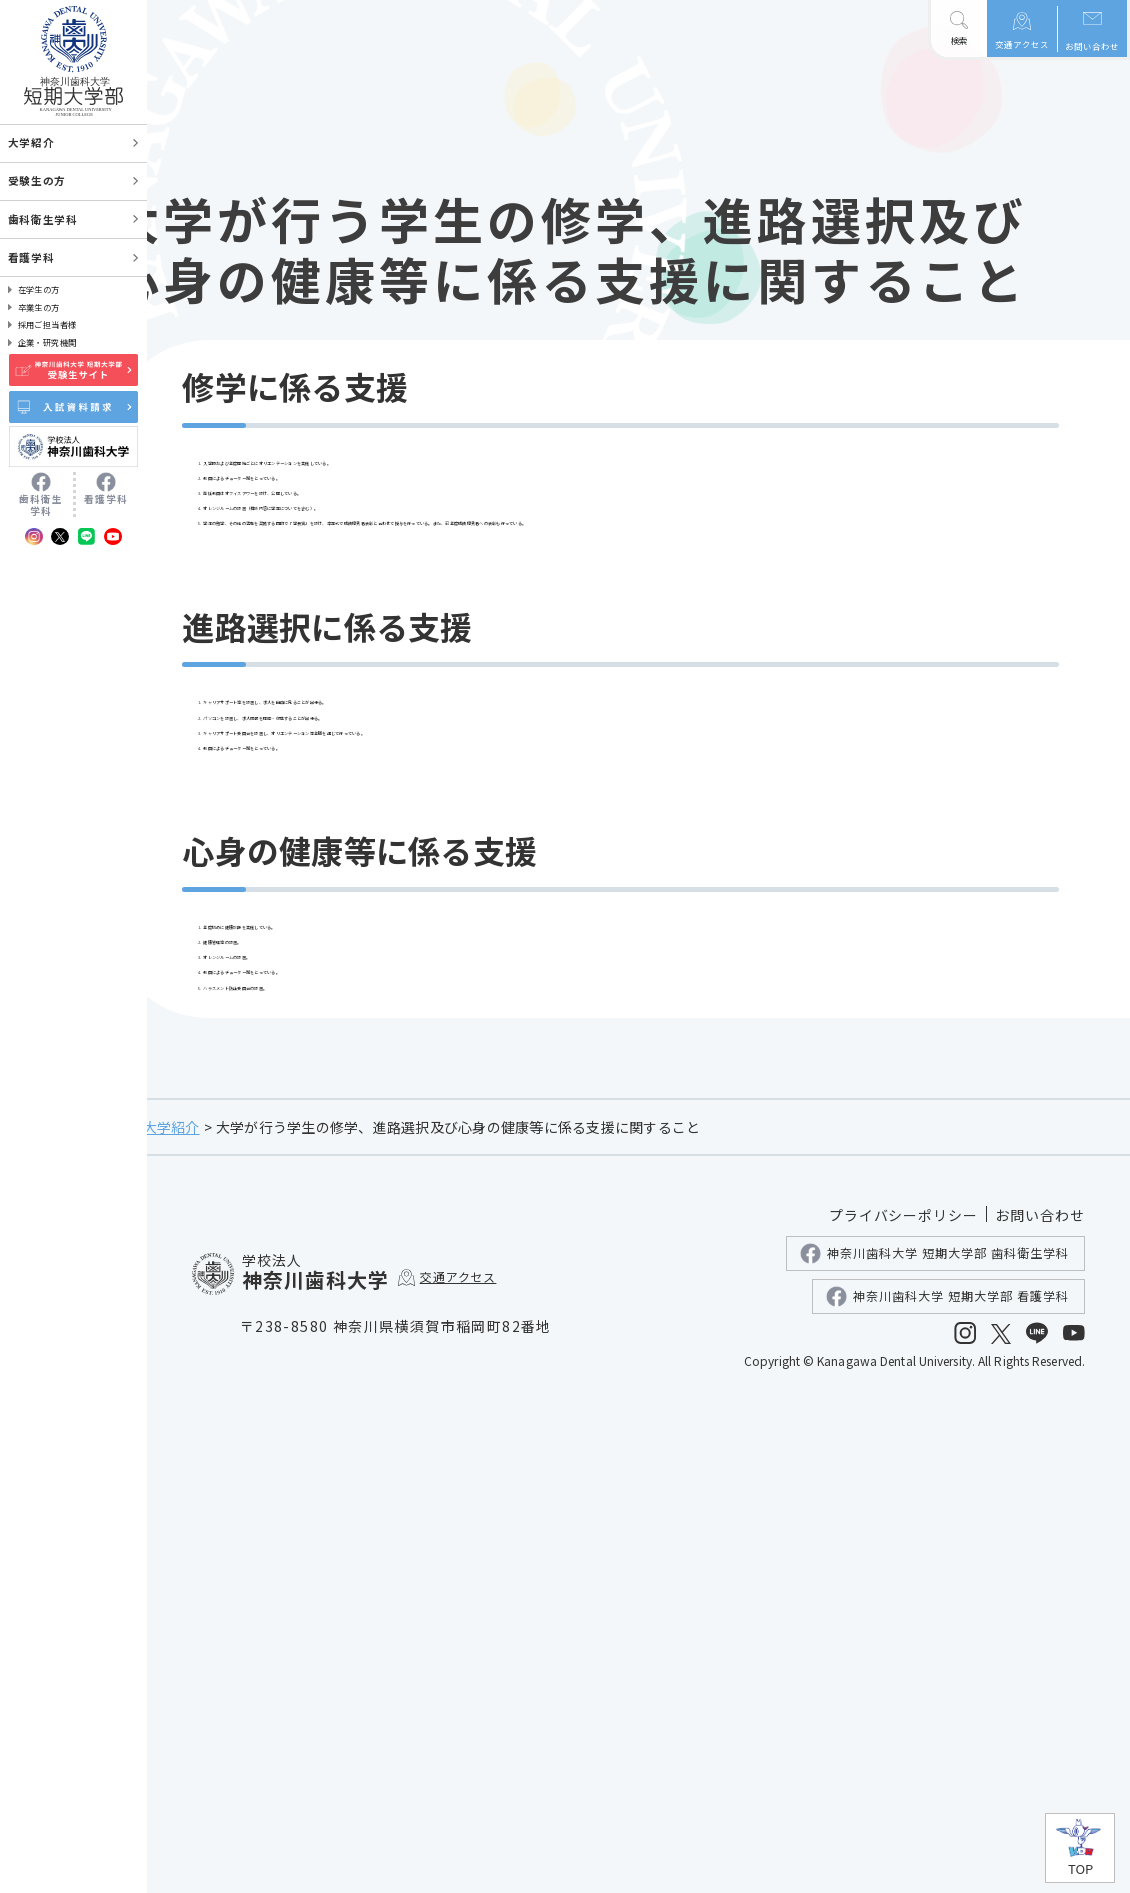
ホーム (215, 1612)
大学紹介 (285, 1612)
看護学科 (31, 257)
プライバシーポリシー (904, 1700)
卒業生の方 (39, 307)
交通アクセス (1022, 43)
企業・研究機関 (47, 342)
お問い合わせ (1092, 45)
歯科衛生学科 (42, 219)
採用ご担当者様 (47, 324)
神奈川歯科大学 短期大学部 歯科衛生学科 (934, 1738)
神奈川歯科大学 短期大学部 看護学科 (947, 1781)
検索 (959, 40)
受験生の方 (37, 180)
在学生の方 (39, 289)
